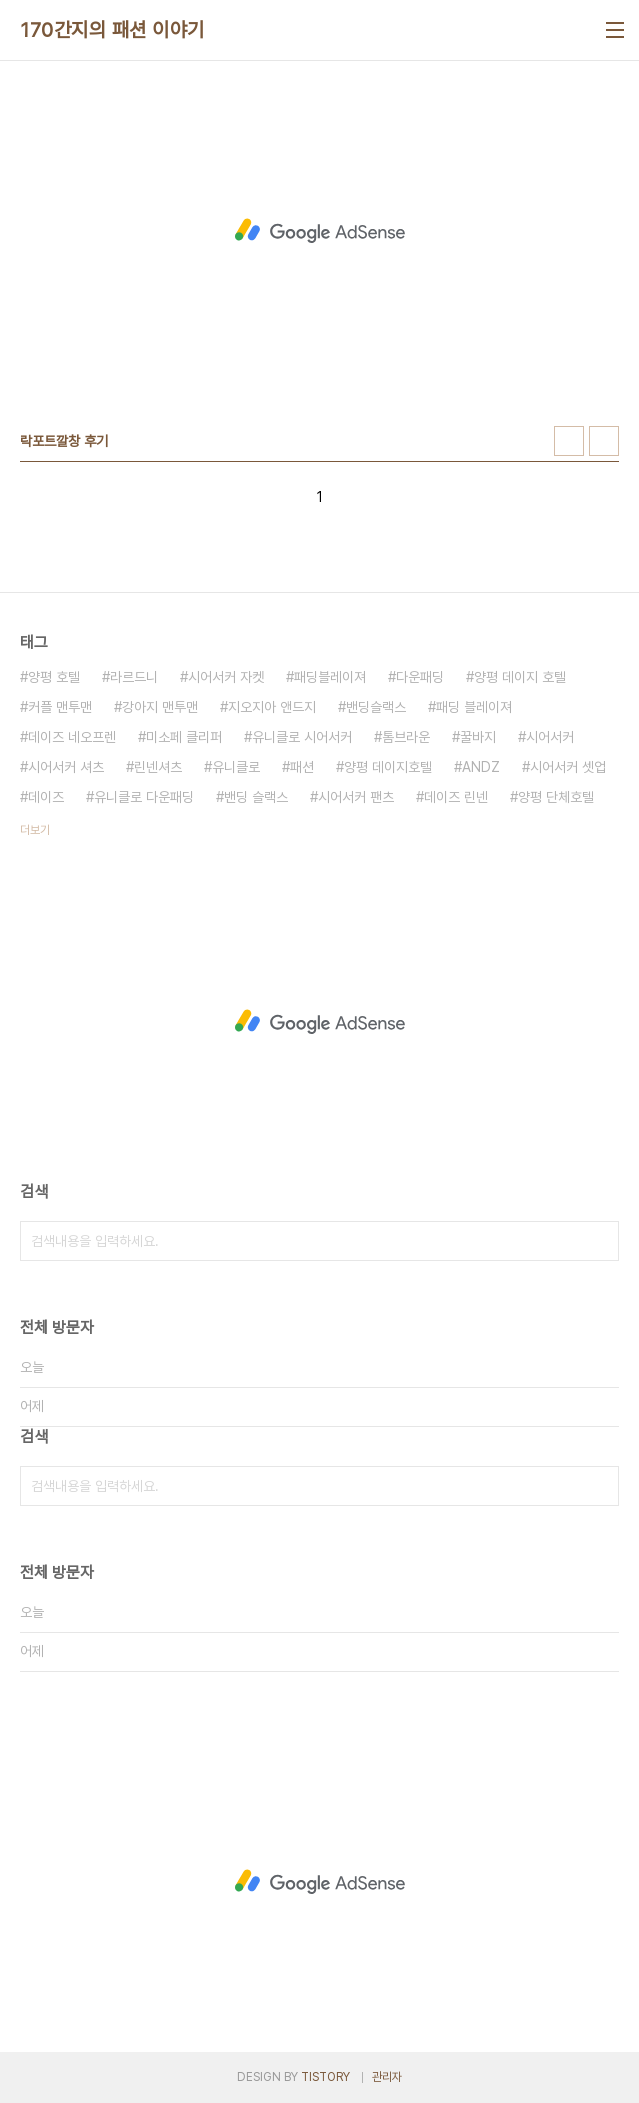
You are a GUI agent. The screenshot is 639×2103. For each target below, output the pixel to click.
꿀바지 (478, 737)
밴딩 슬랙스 (256, 797)
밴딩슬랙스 (376, 707)
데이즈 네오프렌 (72, 737)
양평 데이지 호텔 (520, 677)
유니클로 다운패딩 (144, 797)
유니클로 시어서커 (302, 737)
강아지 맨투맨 (160, 707)
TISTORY (325, 2077)
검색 (599, 1241)
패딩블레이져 (330, 677)
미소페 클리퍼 (184, 737)
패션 (302, 767)
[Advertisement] (319, 231)
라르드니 (134, 677)
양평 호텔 (54, 677)
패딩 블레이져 (474, 707)
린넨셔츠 (158, 767)
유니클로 (236, 767)
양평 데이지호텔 (388, 767)
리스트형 (604, 441)
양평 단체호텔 (556, 797)
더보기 (35, 830)
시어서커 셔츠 (66, 767)
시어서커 (550, 737)
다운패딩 (420, 677)
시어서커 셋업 (568, 767)
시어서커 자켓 (226, 677)
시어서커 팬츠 (356, 797)
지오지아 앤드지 (272, 707)
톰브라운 (406, 737)
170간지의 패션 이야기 (112, 30)
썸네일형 (569, 441)
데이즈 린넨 (456, 797)
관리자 (387, 2077)
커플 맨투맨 (60, 707)
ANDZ (481, 767)
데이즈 (46, 797)
